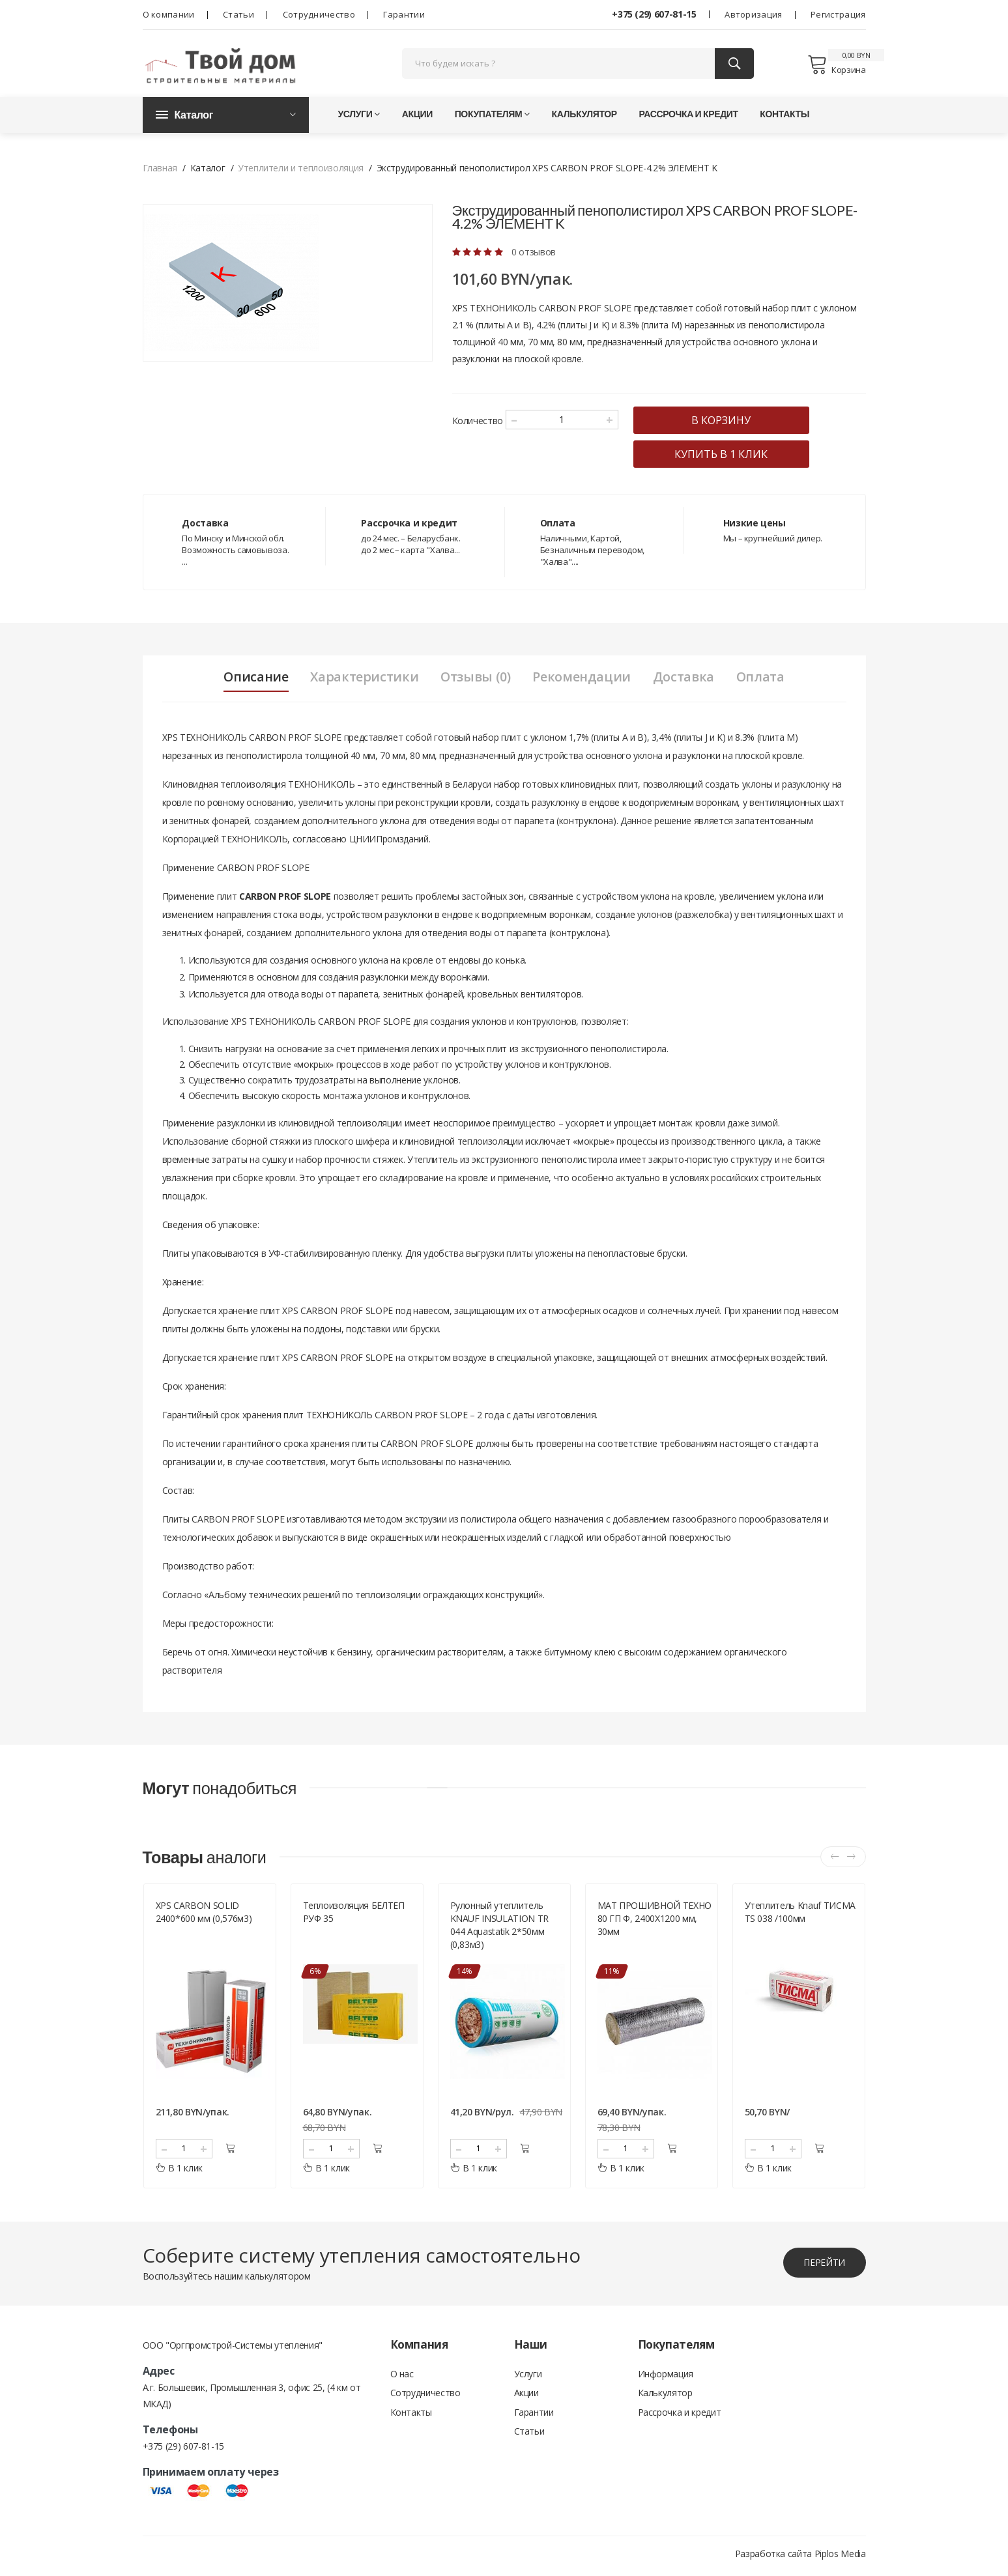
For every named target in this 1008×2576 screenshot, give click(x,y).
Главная (160, 171)
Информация (666, 2378)
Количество (478, 424)
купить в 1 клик (727, 457)
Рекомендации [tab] (583, 680)
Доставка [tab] (686, 680)
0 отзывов (533, 255)
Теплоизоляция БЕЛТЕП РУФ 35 (354, 1916)
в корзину (727, 423)
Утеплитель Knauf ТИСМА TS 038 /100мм (800, 1916)
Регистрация (838, 14)
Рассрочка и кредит (688, 116)
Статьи (238, 14)
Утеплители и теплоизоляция (301, 171)
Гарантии (403, 14)
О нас (402, 2378)
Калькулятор (584, 116)
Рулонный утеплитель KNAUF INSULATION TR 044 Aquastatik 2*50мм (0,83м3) (499, 1929)
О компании (169, 14)
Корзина (836, 66)
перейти (823, 2267)
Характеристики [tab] (362, 680)
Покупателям (492, 116)
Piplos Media (840, 2558)
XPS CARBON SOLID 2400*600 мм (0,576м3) (204, 1916)
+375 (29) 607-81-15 (654, 14)
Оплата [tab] (764, 680)
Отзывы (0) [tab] (474, 680)
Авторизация (753, 14)
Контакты (784, 116)
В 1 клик (179, 2172)
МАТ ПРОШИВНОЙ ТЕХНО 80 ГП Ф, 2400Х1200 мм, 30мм (655, 1923)
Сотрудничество (319, 14)
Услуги (359, 116)
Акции (417, 116)
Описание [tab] (252, 680)
